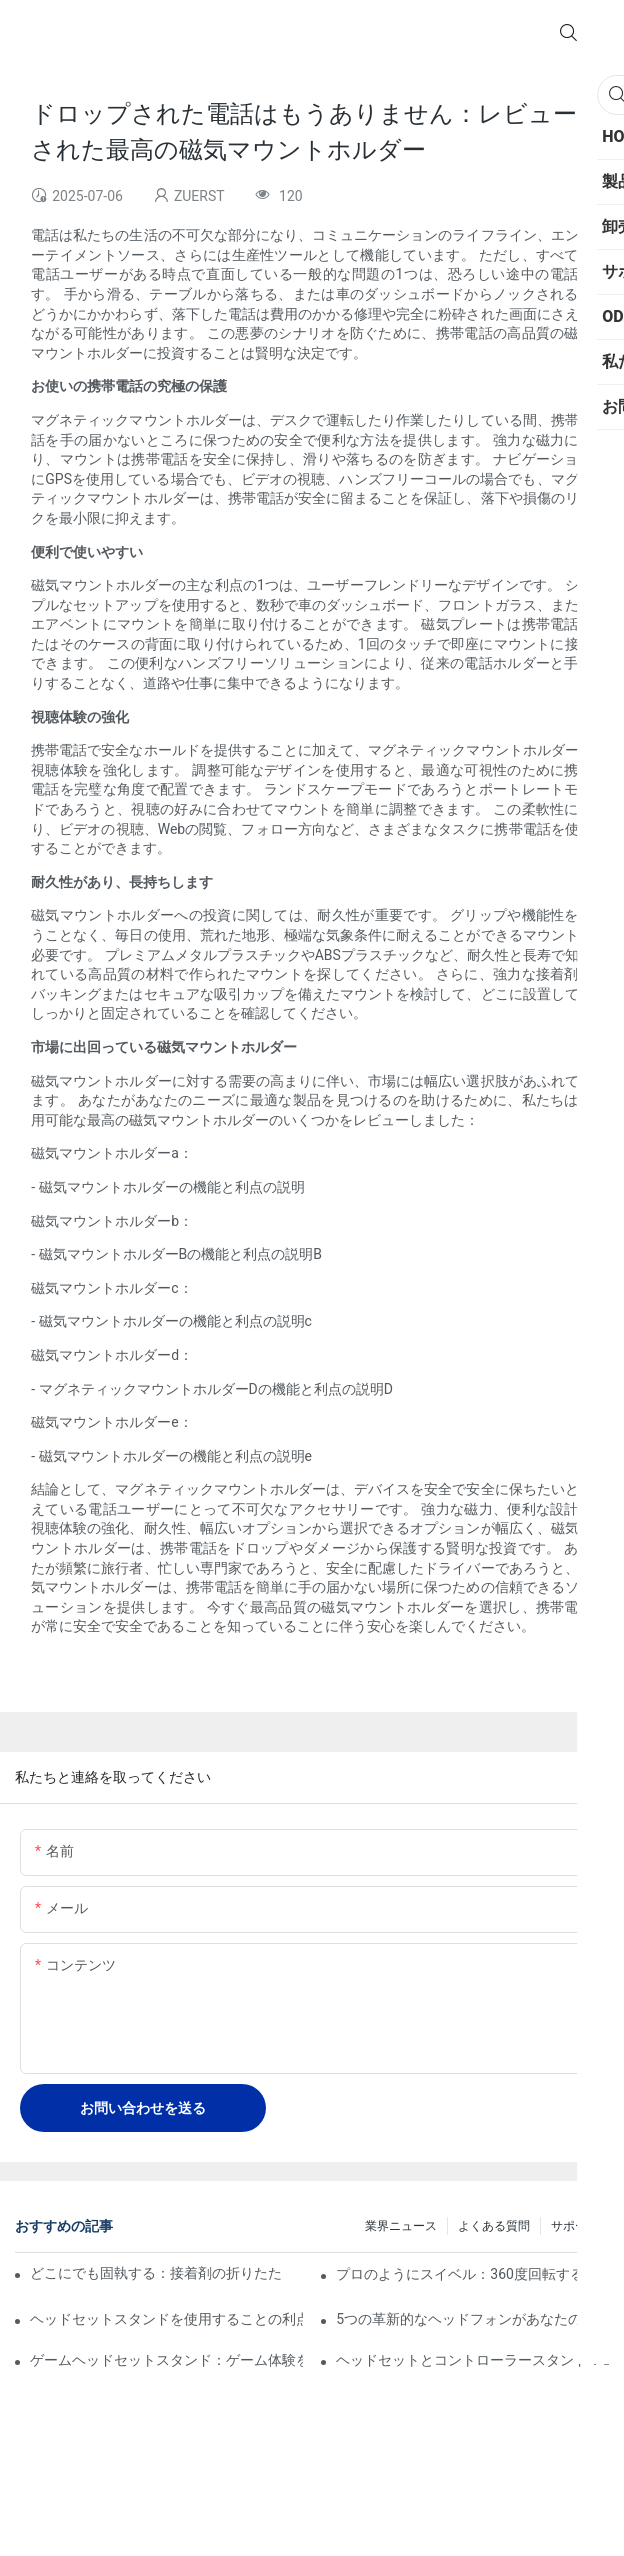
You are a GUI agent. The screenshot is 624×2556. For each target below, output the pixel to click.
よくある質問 (494, 2226)
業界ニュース (401, 2226)
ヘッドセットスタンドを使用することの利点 (166, 2319)
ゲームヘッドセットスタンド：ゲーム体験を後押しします (166, 2360)
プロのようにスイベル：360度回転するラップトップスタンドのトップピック (472, 2274)
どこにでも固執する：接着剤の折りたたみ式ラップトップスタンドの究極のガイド (156, 2273)
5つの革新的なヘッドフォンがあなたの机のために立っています (472, 2319)
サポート (575, 2226)
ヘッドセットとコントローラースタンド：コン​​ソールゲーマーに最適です (472, 2360)
